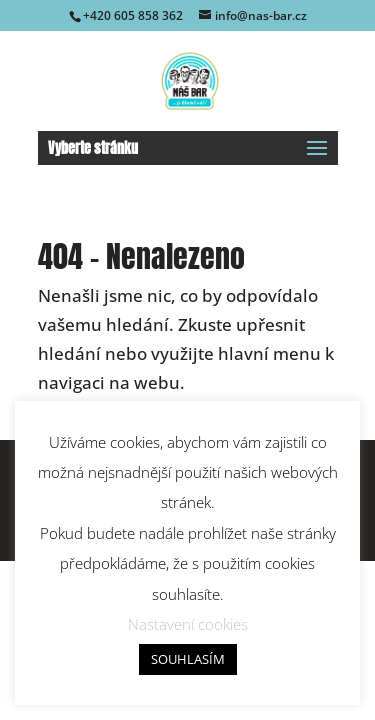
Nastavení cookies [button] (188, 624)
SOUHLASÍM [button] (188, 659)
